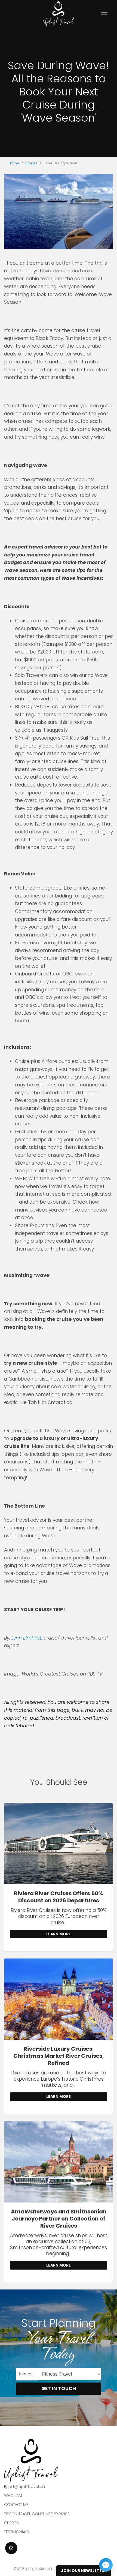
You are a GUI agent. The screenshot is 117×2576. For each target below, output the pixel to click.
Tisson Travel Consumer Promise (36, 2514)
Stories (31, 163)
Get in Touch (58, 2388)
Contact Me (16, 2504)
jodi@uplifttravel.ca (26, 2486)
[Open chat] (106, 2565)
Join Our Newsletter (84, 2570)
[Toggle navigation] (104, 15)
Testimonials (16, 2532)
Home (13, 163)
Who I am (13, 2495)
